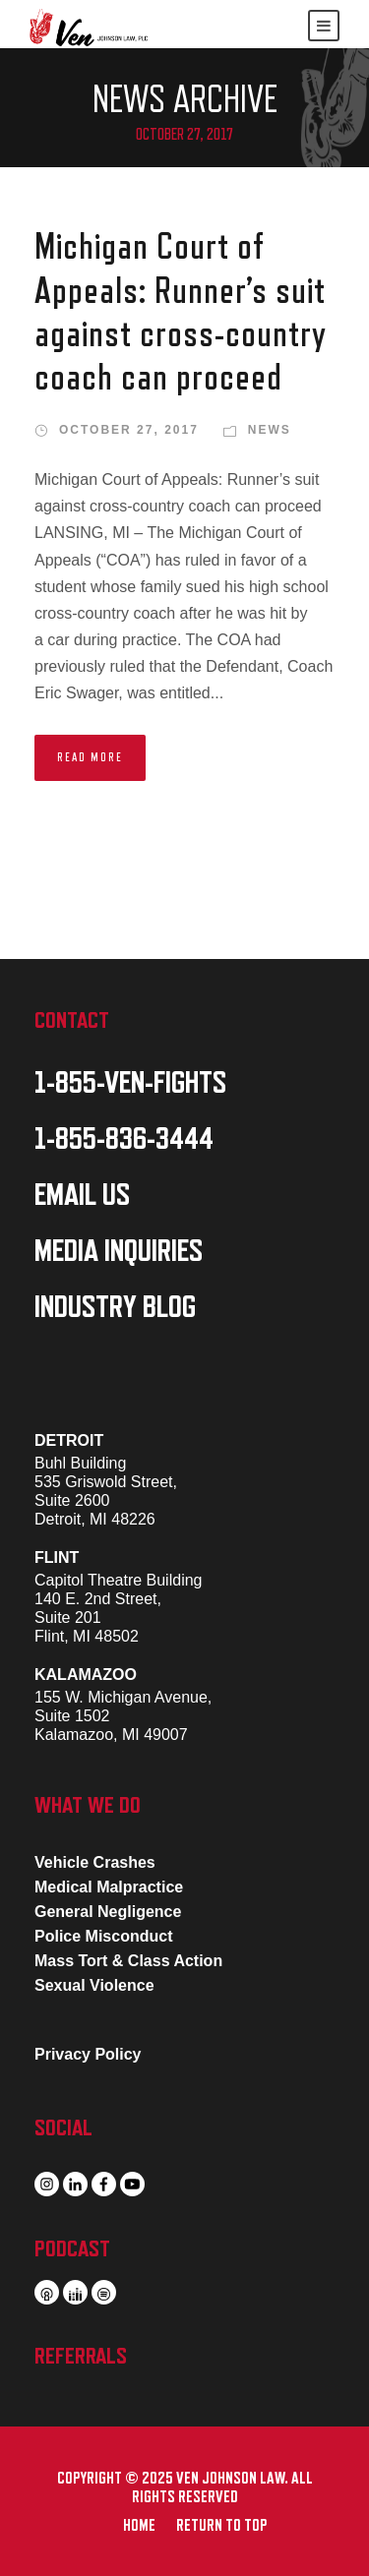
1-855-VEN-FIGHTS (130, 1083)
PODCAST (72, 2248)
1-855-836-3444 (124, 1139)
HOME (139, 2526)
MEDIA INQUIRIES (118, 1251)
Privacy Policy (88, 2054)
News (269, 430)
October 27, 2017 (129, 430)
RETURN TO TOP (221, 2526)
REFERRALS (80, 2355)
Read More (90, 757)
